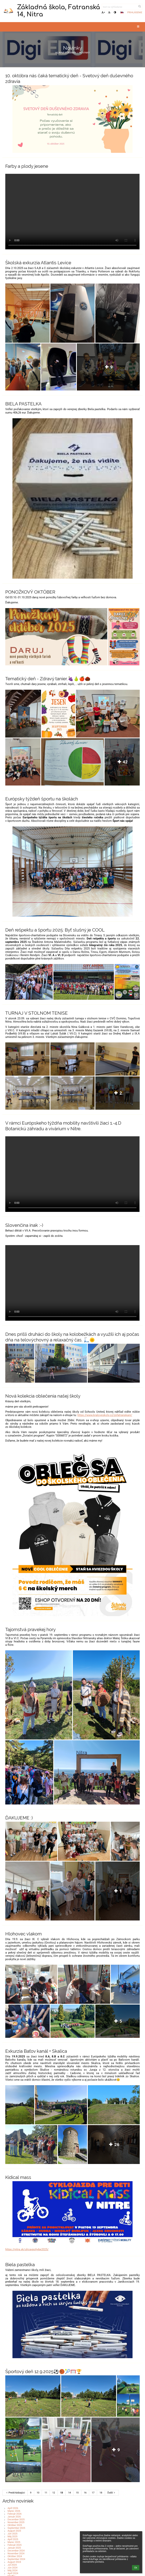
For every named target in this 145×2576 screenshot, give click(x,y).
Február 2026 (15, 2513)
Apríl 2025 (13, 2539)
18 (100, 2492)
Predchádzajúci (15, 2492)
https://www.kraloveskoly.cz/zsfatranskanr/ (104, 1415)
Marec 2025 (14, 2542)
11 (46, 2492)
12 (53, 2492)
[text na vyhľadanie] (122, 7)
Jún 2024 (12, 2567)
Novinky (84, 52)
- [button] (109, 12)
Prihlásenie (134, 12)
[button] (122, 12)
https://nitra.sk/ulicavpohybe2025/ (27, 2249)
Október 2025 (15, 2525)
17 (93, 2492)
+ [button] (103, 12)
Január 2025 (14, 2547)
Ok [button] (135, 2567)
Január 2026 (14, 2516)
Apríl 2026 (13, 2508)
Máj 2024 (12, 2570)
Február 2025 (15, 2545)
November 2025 (16, 2522)
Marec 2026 (14, 2511)
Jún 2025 (12, 2533)
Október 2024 (15, 2556)
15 (77, 2492)
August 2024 (14, 2562)
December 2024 (16, 2550)
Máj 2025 (12, 2536)
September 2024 (16, 2559)
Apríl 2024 (13, 2573)
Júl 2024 (12, 2564)
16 (85, 2492)
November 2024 (16, 2553)
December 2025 (16, 2519)
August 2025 (14, 2530)
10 (38, 2492)
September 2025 (16, 2528)
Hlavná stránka (65, 52)
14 (69, 2492)
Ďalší (111, 2492)
